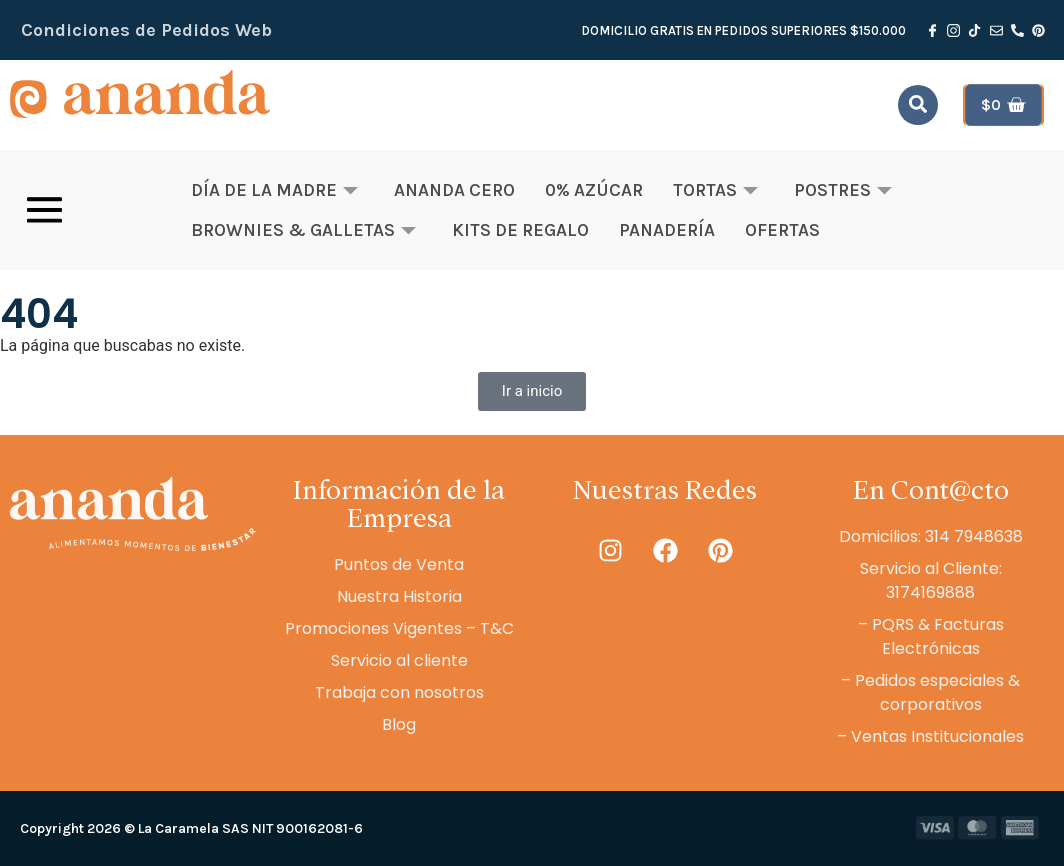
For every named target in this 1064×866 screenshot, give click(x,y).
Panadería (667, 230)
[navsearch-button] (918, 105)
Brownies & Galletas (303, 230)
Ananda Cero (454, 190)
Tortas (715, 190)
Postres (843, 190)
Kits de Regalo (520, 230)
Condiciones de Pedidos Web (146, 30)
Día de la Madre (274, 190)
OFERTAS (782, 230)
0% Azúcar (594, 190)
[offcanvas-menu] (44, 210)
